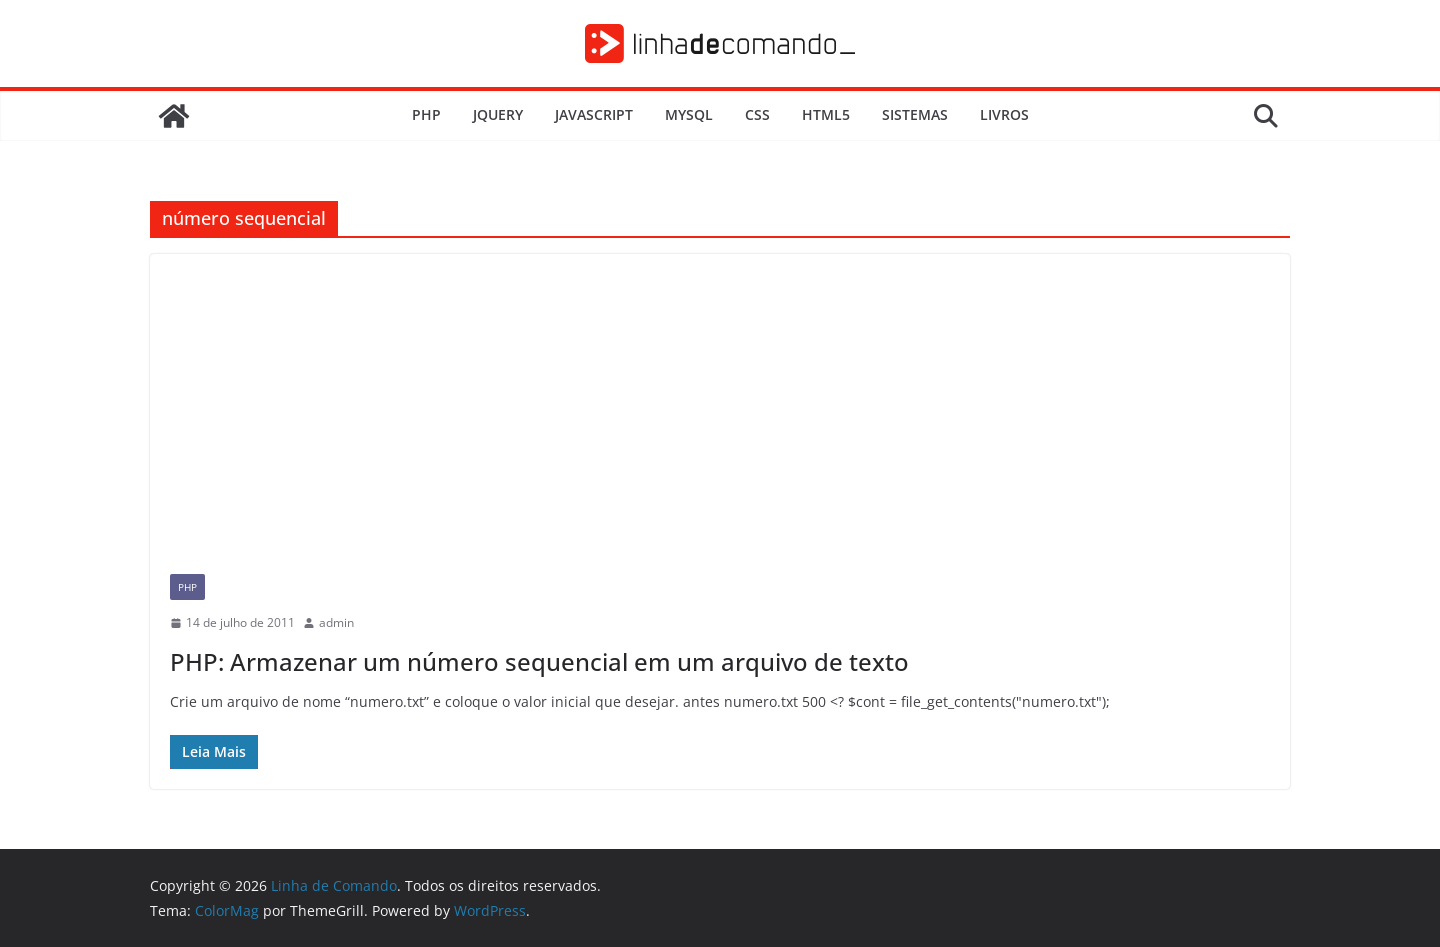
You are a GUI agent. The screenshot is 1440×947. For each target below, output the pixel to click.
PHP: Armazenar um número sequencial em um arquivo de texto (539, 661)
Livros (1004, 114)
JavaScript (594, 114)
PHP (426, 114)
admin (336, 622)
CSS (757, 114)
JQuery (498, 114)
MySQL (689, 114)
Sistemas (915, 114)
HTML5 (826, 114)
